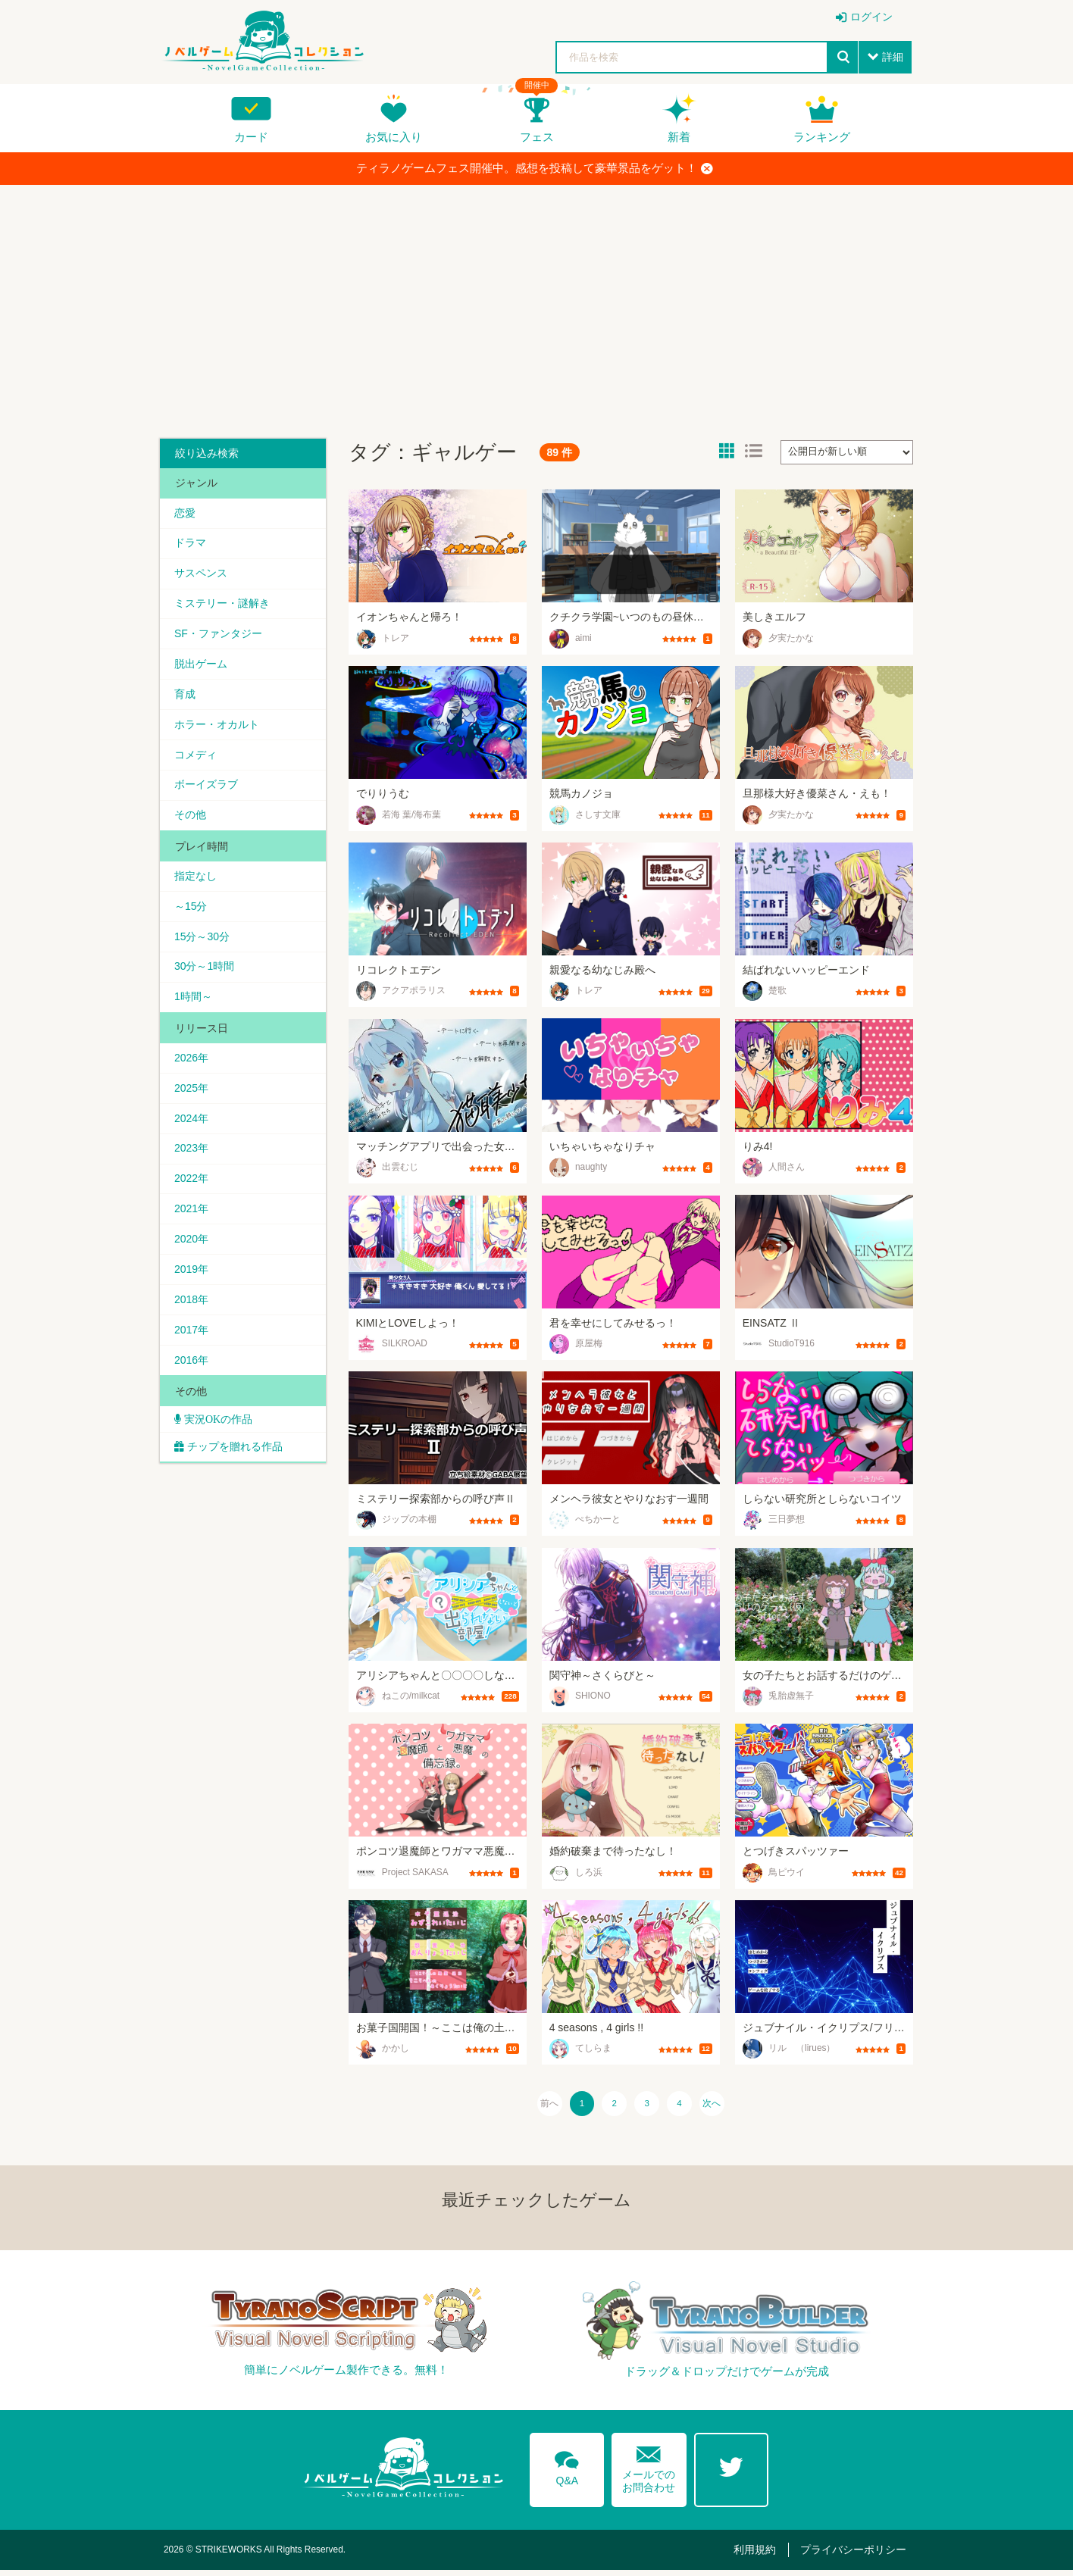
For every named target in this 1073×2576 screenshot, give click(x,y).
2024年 (192, 1128)
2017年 (192, 1343)
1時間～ (194, 1005)
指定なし (196, 882)
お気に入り (393, 136)
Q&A (566, 2470)
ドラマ (191, 544)
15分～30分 (202, 943)
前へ (535, 2106)
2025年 (192, 1097)
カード (251, 136)
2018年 (192, 1312)
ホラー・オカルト (217, 728)
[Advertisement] (536, 306)
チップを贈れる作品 (235, 1462)
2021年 (192, 1221)
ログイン (871, 17)
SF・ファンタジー (219, 636)
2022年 (192, 1189)
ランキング (821, 136)
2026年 (192, 1067)
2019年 (192, 1282)
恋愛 (185, 513)
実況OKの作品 (217, 1434)
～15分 (191, 913)
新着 (679, 136)
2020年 (192, 1251)
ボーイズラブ (207, 789)
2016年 (192, 1374)
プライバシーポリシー (855, 2555)
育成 (185, 697)
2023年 (192, 1158)
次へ (725, 2106)
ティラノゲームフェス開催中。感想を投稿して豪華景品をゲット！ (534, 168)
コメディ (196, 759)
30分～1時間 (205, 974)
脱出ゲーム (201, 667)
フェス (537, 136)
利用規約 (761, 2555)
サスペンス (201, 574)
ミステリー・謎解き (223, 605)
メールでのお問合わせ (649, 2470)
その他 (191, 820)
